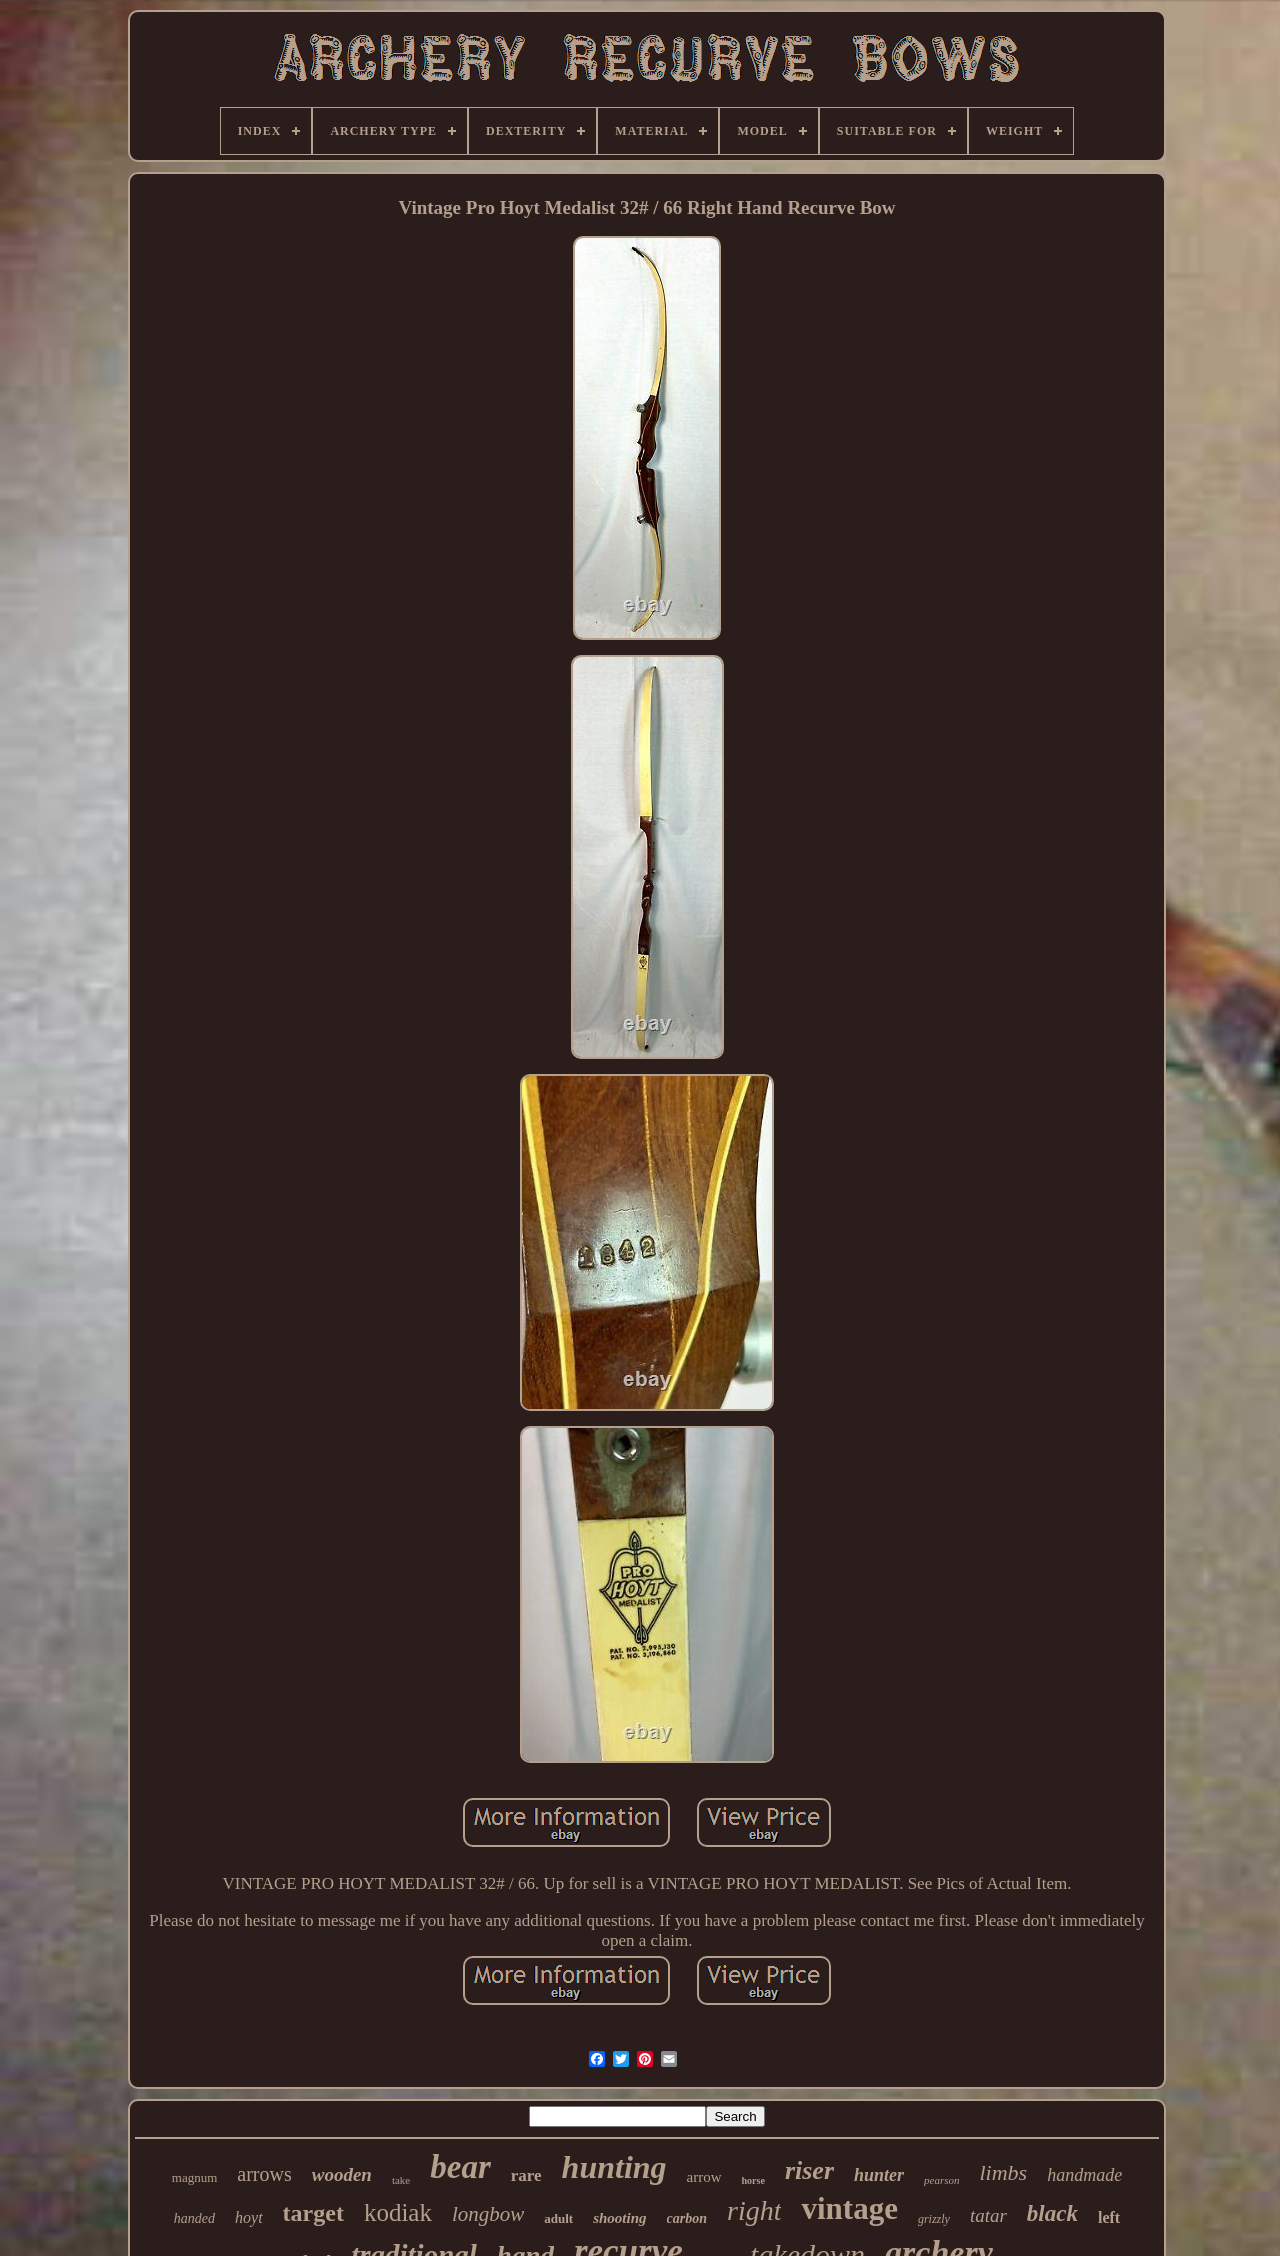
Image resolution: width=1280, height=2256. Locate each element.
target (313, 2213)
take (401, 2180)
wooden (342, 2174)
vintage (849, 2208)
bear (460, 2167)
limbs (1004, 2172)
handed (194, 2218)
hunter (879, 2175)
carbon (687, 2218)
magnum (195, 2177)
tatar (988, 2215)
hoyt (249, 2217)
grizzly (934, 2219)
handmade (1084, 2175)
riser (809, 2170)
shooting (619, 2218)
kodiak (398, 2212)
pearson (941, 2180)
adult (558, 2218)
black (1052, 2213)
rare (526, 2175)
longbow (488, 2214)
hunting (614, 2167)
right (754, 2210)
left (1109, 2217)
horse (753, 2180)
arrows (264, 2174)
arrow (704, 2177)
